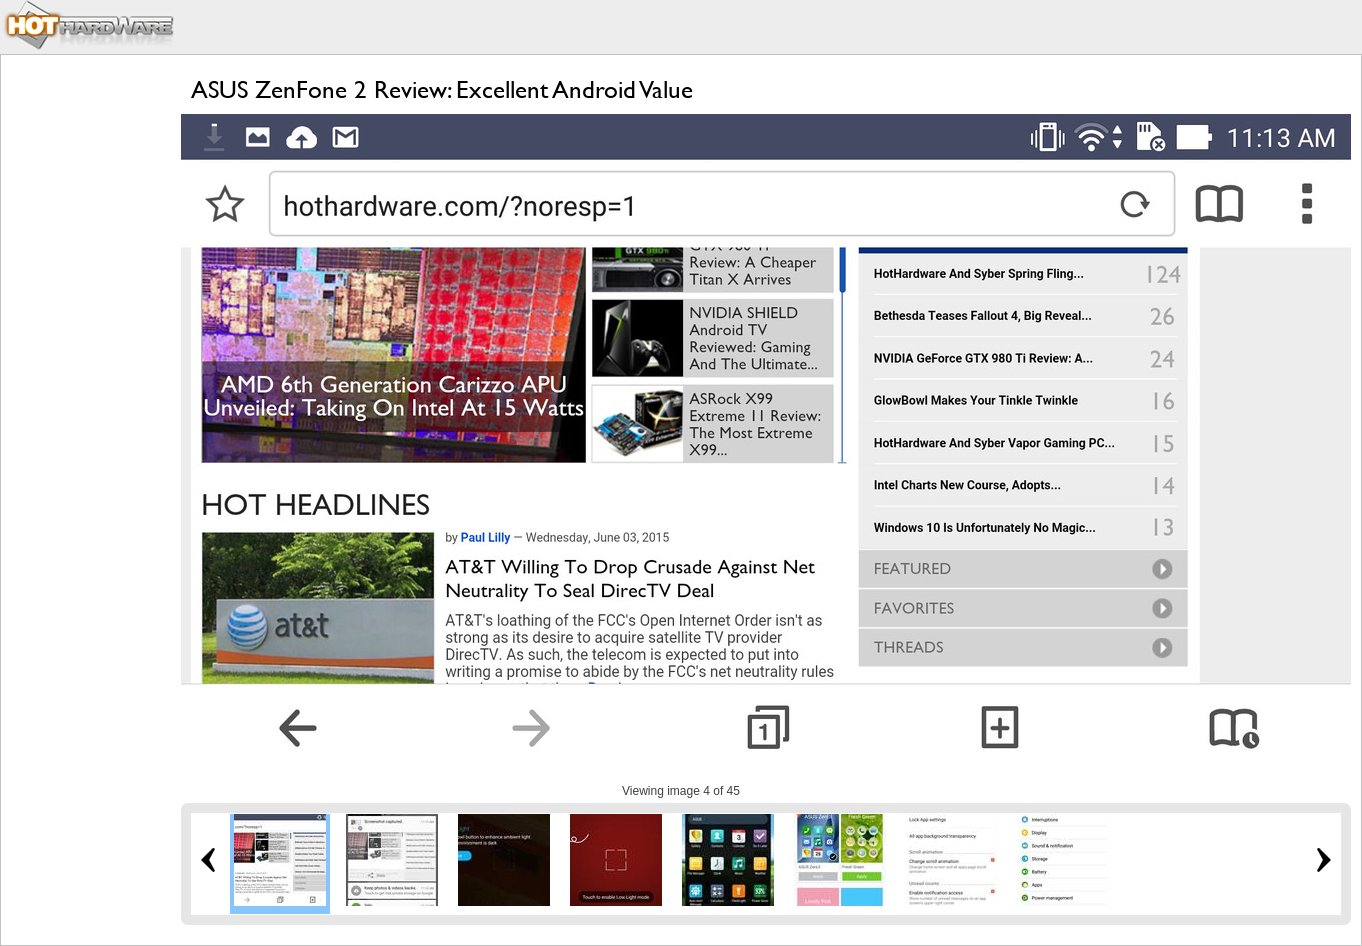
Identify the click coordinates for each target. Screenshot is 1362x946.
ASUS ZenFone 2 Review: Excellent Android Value (442, 89)
